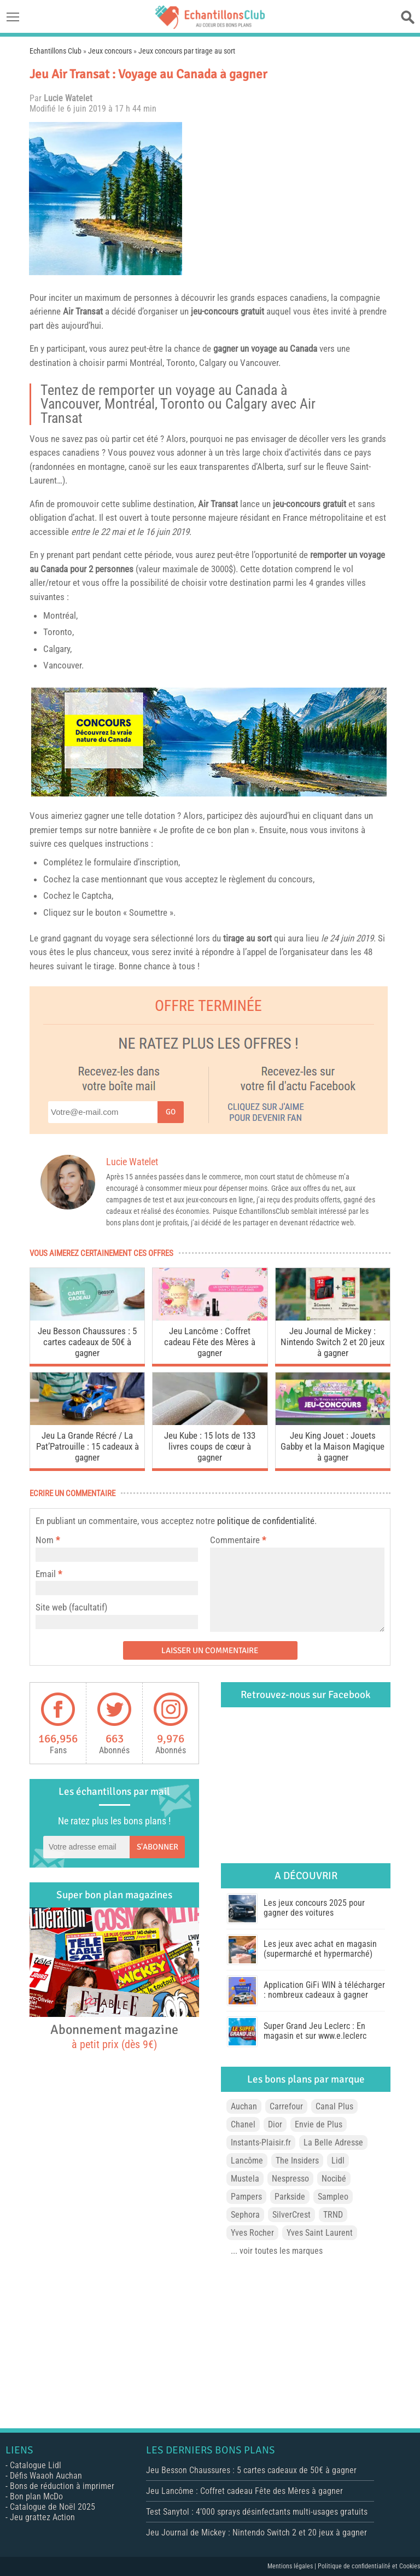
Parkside (290, 2196)
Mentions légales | (292, 2566)
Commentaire (238, 1539)
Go (171, 1112)
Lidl (338, 2160)
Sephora (245, 2214)
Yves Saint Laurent (320, 2233)
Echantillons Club (55, 50)
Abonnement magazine (114, 2036)
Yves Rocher (252, 2233)
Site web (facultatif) (71, 1607)
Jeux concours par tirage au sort (186, 50)
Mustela (245, 2178)
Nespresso (290, 2178)
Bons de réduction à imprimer (62, 2486)
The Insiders (297, 2160)
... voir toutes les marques (277, 2251)
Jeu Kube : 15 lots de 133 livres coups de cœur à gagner (209, 1446)
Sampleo (333, 2196)
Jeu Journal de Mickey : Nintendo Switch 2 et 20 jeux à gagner (332, 1341)
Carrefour (286, 2106)
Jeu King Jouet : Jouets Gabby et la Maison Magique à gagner (332, 1446)
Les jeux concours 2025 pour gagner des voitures (314, 1908)
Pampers (246, 2196)
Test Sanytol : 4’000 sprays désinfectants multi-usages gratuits (257, 2512)
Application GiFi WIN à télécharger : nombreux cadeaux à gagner (324, 1990)
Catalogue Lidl (35, 2465)
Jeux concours (110, 50)
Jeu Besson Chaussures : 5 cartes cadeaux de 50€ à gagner (87, 1341)
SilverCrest (291, 2214)
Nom (45, 1539)
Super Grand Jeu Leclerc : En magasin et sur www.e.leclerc (315, 2031)
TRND (333, 2214)
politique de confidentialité (265, 1520)
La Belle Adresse (333, 2142)
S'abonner (157, 1847)
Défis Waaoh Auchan (46, 2475)
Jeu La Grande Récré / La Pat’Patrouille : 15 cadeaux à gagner (87, 1446)
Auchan (244, 2106)
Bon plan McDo (36, 2496)
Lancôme (247, 2160)
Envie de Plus (318, 2124)
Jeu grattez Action (42, 2517)
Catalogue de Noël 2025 (52, 2507)
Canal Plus (334, 2106)
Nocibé (334, 2178)
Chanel (243, 2124)
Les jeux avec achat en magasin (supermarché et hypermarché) (320, 1949)
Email (46, 1573)
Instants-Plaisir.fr (261, 2142)
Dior (275, 2124)
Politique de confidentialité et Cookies (369, 2566)
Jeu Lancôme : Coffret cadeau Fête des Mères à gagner (209, 1341)
